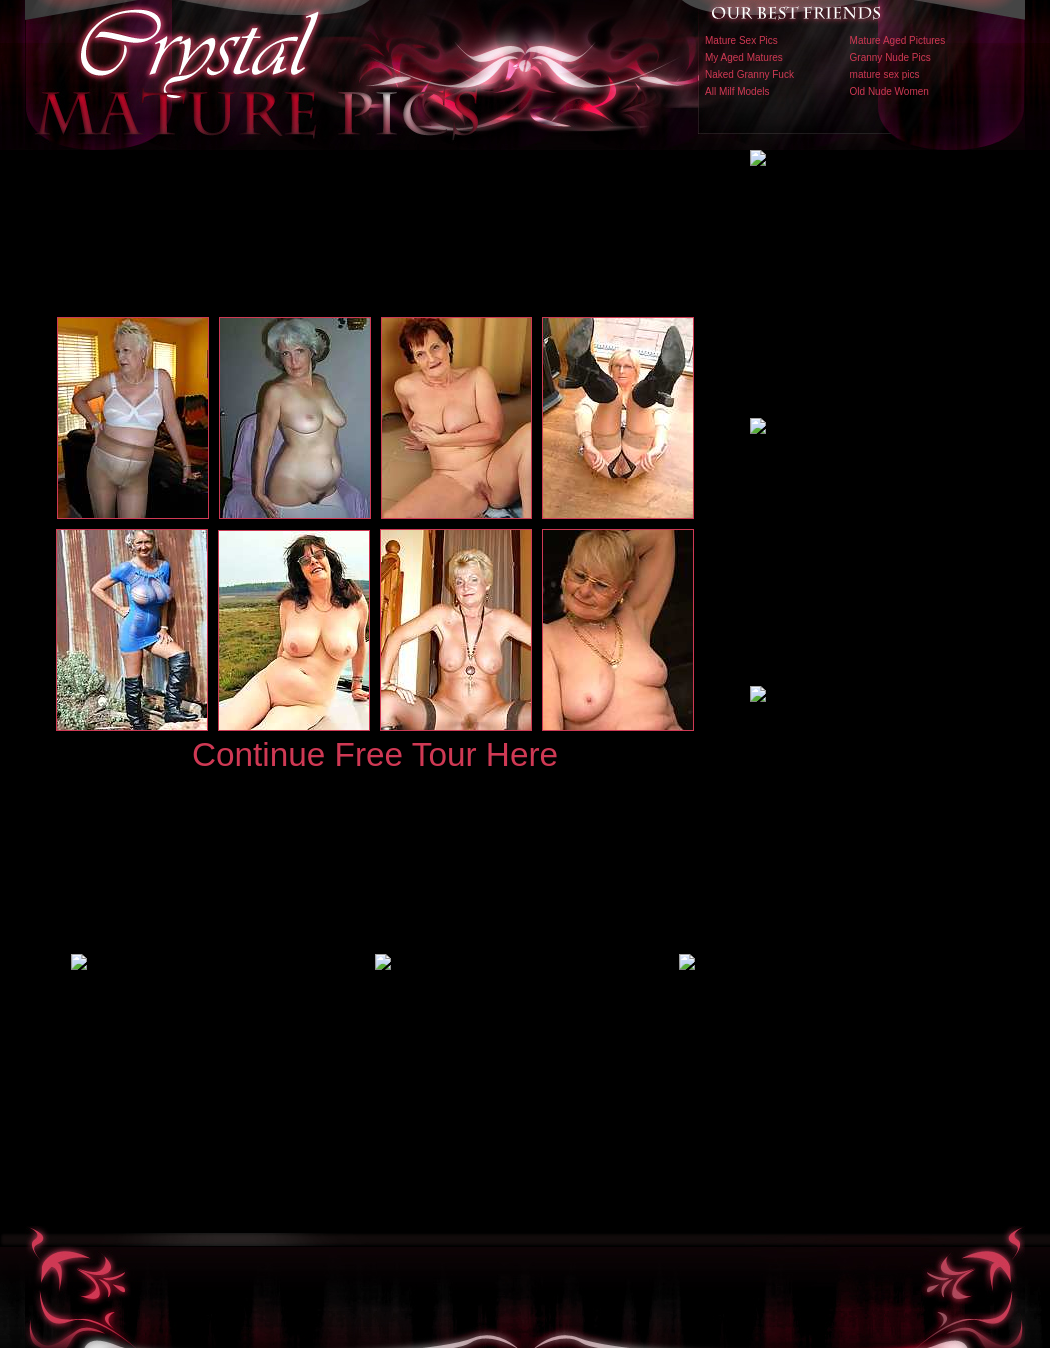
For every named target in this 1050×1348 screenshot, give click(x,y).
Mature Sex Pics (741, 40)
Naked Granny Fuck (749, 74)
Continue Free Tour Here (375, 754)
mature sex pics (885, 74)
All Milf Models (737, 91)
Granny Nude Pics (890, 57)
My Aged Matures (744, 57)
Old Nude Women (889, 91)
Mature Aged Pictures (898, 40)
